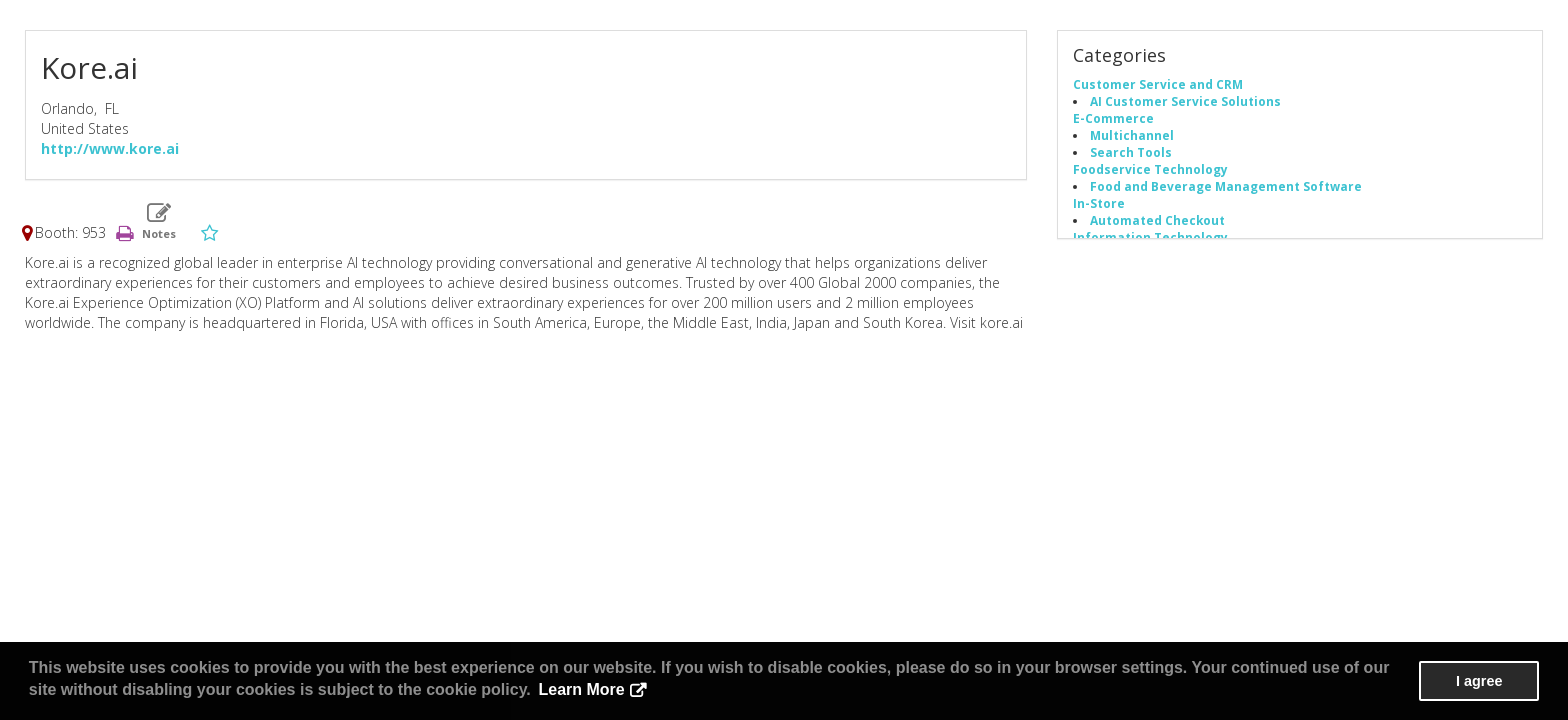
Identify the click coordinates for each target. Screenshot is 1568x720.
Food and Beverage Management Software (1226, 186)
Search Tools (1131, 152)
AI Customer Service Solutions (1185, 101)
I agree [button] (1479, 681)
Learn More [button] (581, 689)
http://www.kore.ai (110, 148)
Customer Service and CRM (1158, 84)
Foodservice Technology (1150, 169)
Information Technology (1150, 237)
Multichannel (1132, 135)
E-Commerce (1113, 118)
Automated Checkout (1157, 220)
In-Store (1099, 203)
